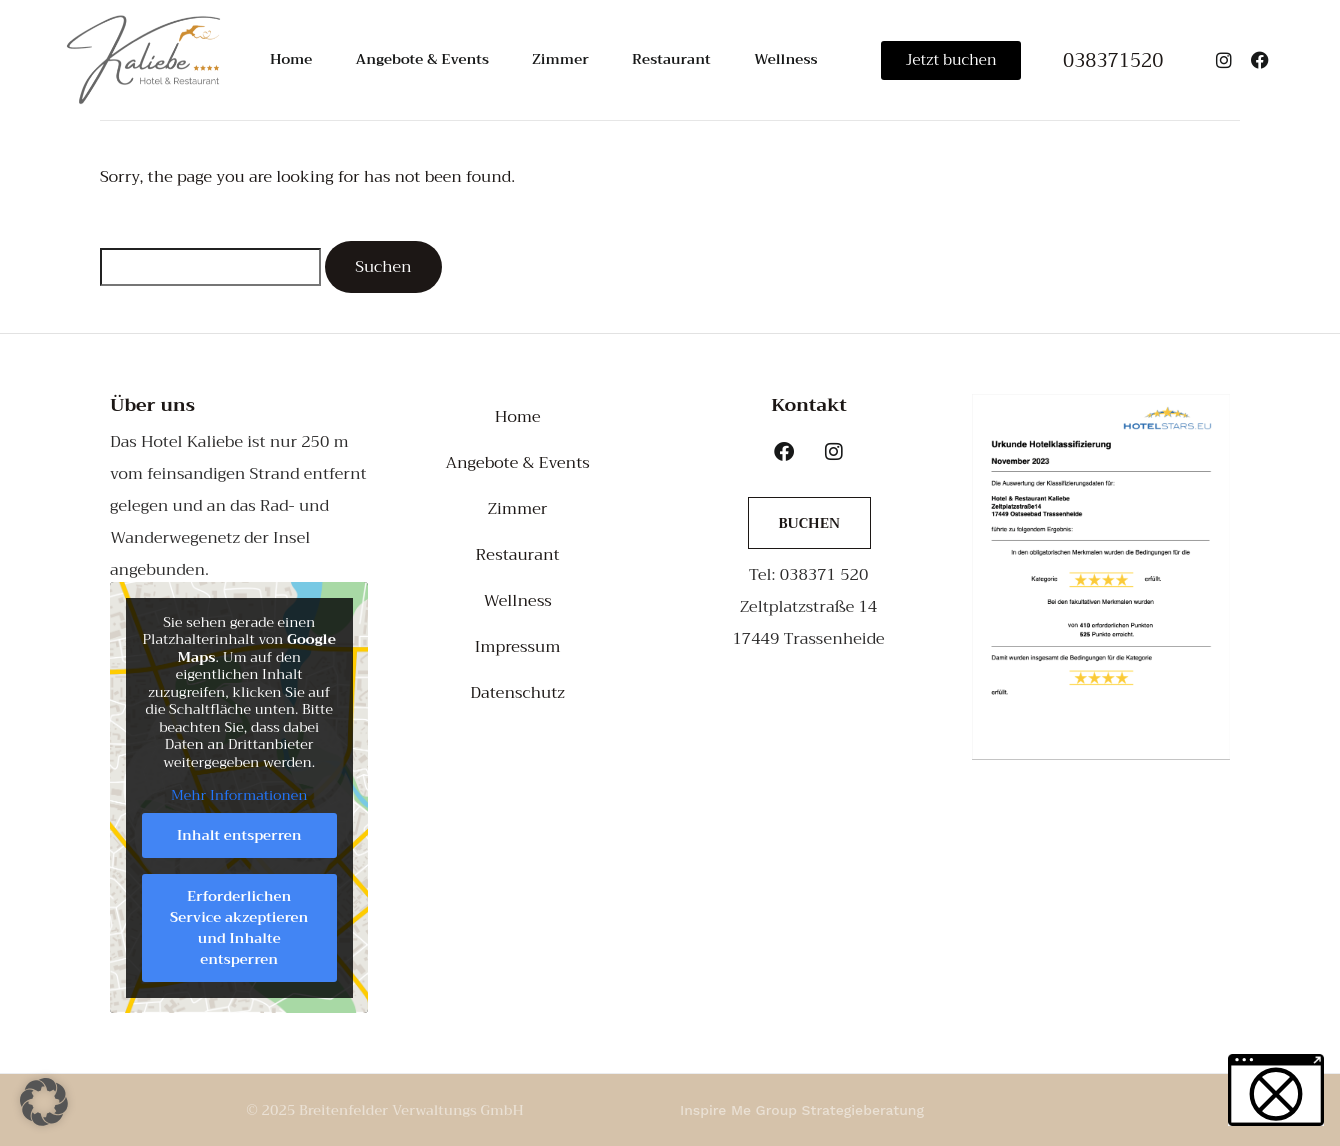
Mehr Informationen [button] (239, 796)
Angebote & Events (422, 60)
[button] (44, 1102)
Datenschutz (517, 693)
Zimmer (560, 60)
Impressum (517, 647)
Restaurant (666, 60)
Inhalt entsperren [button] (239, 835)
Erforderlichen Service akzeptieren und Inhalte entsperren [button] (239, 927)
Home (293, 60)
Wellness (777, 60)
